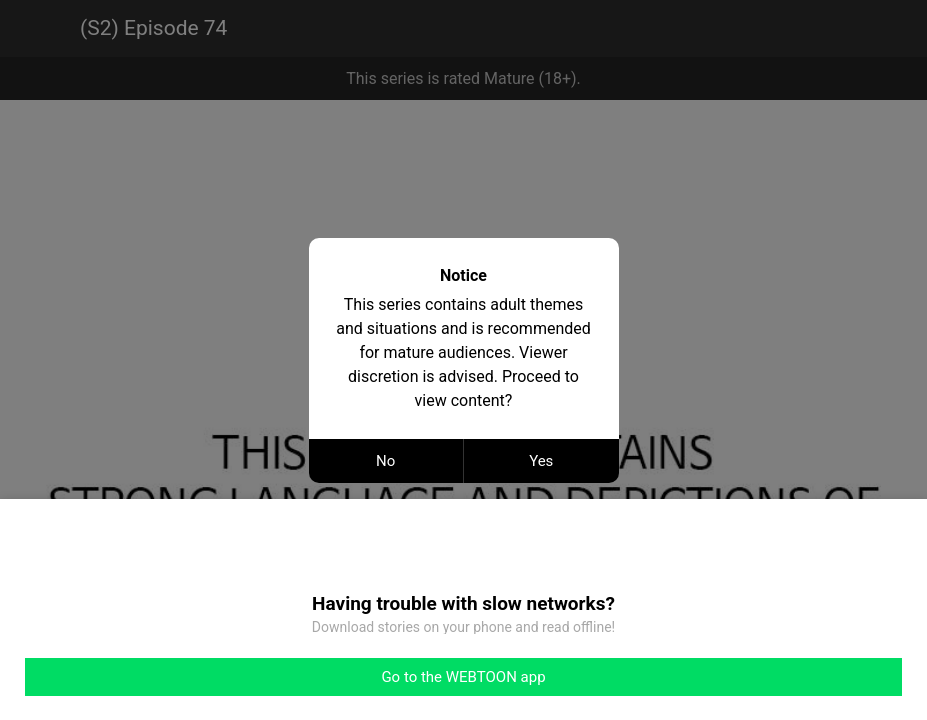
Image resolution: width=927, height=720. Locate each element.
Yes (541, 461)
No (385, 461)
